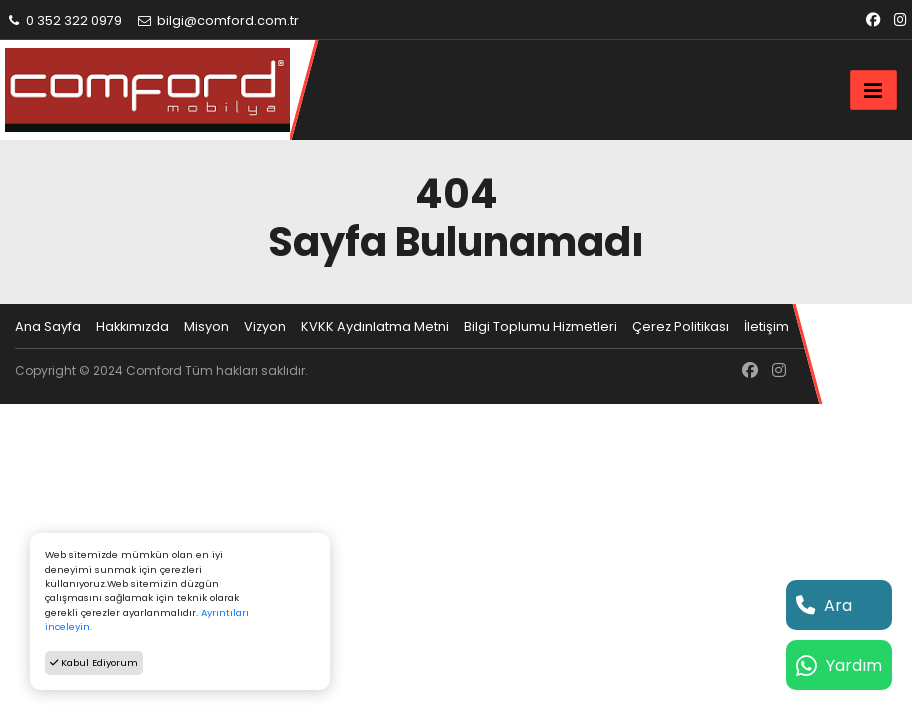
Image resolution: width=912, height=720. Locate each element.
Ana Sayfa (48, 326)
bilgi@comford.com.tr (217, 20)
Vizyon (265, 326)
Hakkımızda (132, 326)
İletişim (766, 326)
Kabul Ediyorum (94, 662)
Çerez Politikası (680, 326)
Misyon (206, 326)
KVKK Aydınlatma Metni (375, 326)
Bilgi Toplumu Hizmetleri (540, 326)
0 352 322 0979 (63, 20)
